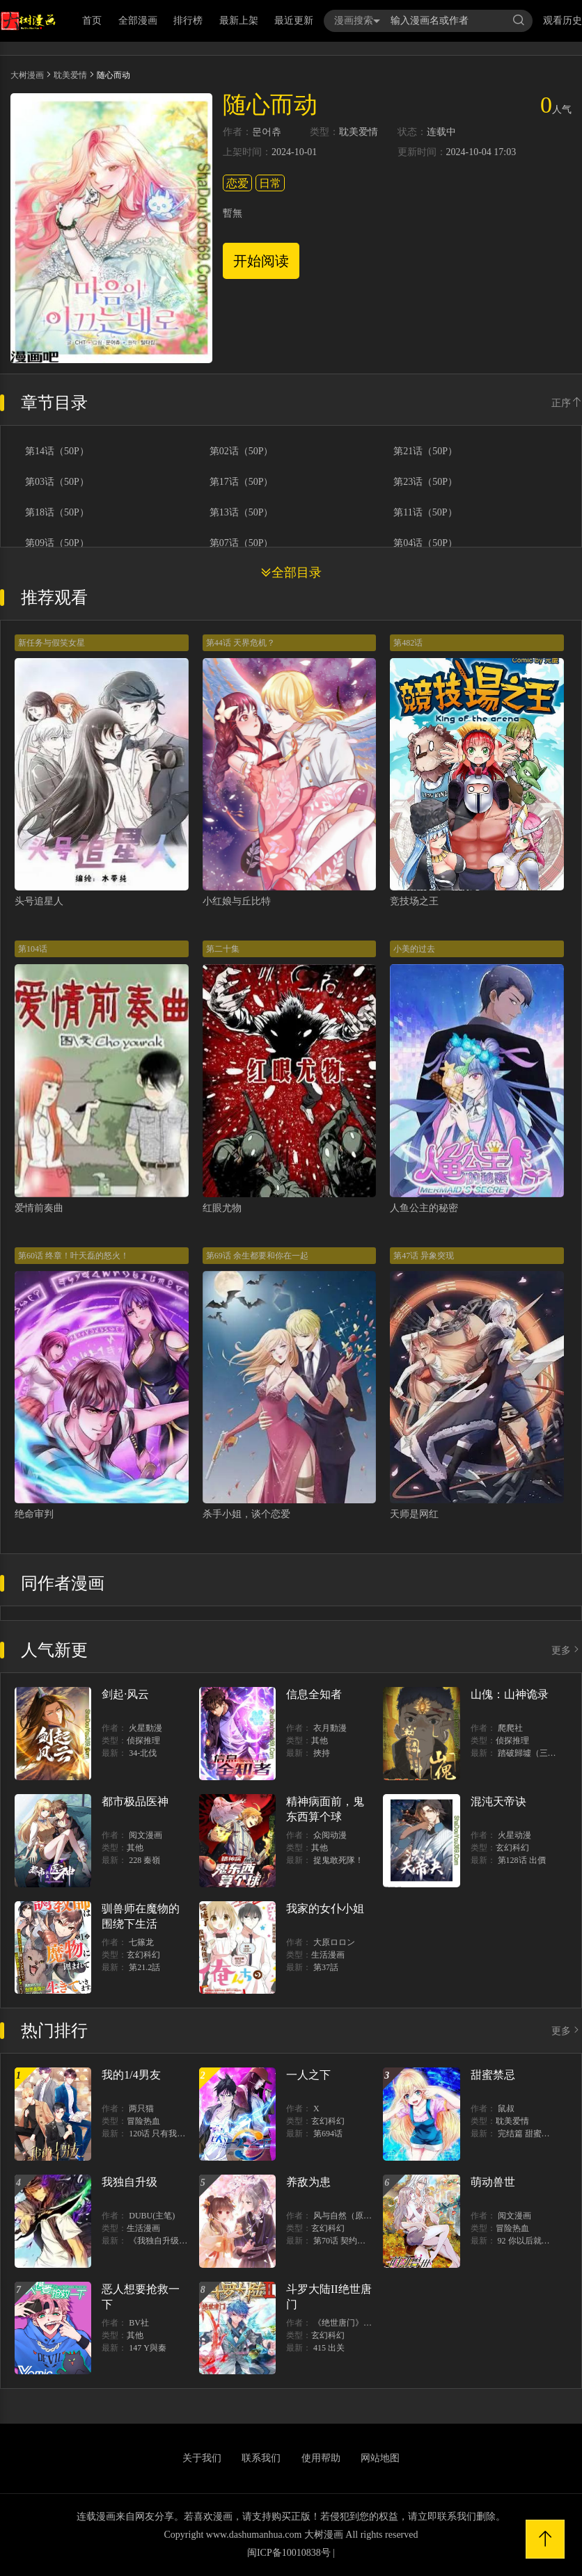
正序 (566, 403)
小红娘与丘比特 (237, 901)
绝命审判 (34, 1514)
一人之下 (308, 2075)
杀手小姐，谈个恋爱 (246, 1514)
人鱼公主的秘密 (424, 1208)
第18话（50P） (57, 513)
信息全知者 (314, 1694)
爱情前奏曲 (39, 1208)
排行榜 (188, 20)
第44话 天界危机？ (240, 643)
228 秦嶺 (144, 1860)
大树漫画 (27, 75)
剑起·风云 (125, 1694)
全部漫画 (137, 20)
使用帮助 (320, 2458)
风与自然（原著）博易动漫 (363, 2216)
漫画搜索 (357, 20)
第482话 (408, 643)
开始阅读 (261, 261)
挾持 (321, 1753)
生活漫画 (328, 1955)
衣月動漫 (330, 1728)
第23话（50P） (425, 482)
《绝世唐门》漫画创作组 (359, 2323)
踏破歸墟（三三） (531, 1753)
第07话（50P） (242, 543)
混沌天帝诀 (498, 1801)
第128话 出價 (522, 1860)
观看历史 (562, 20)
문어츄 (266, 132)
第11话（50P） (425, 513)
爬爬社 (510, 1728)
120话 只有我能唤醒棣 (169, 2133)
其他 (319, 1740)
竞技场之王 (414, 901)
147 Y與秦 (147, 2348)
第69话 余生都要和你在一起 (257, 1256)
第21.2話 (144, 1967)
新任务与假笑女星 (51, 643)
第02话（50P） (242, 451)
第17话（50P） (242, 482)
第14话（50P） (57, 451)
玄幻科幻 (512, 1848)
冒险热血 (143, 2121)
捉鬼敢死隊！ (338, 1860)
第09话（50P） (57, 543)
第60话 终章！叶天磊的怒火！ (73, 1256)
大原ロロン (334, 1942)
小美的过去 (414, 949)
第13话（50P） (242, 513)
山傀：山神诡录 (510, 1694)
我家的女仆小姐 (325, 1908)
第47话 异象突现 (423, 1256)
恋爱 (237, 183)
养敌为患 (308, 2182)
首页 (92, 20)
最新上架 (238, 20)
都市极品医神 (135, 1801)
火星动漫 (514, 1835)
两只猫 (141, 2108)
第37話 (325, 1967)
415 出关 (329, 2348)
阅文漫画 (145, 1835)
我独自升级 (129, 2182)
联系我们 (261, 2458)
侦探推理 (143, 1740)
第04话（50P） (425, 543)
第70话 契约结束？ (347, 2241)
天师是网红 (414, 1514)
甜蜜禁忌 (493, 2075)
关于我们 (201, 2458)
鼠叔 (506, 2108)
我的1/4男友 (131, 2075)
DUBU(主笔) (152, 2216)
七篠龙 (141, 1942)
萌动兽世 (493, 2182)
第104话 (32, 949)
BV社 (139, 2323)
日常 (270, 183)
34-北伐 (143, 1753)
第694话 (328, 2133)
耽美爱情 (70, 75)
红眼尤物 (222, 1208)
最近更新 (293, 20)
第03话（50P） (57, 482)
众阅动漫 (330, 1835)
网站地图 (380, 2458)
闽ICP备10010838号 (289, 2552)
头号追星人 (39, 901)
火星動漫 (145, 1728)
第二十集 (222, 949)
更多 (566, 1650)
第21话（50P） (425, 451)
